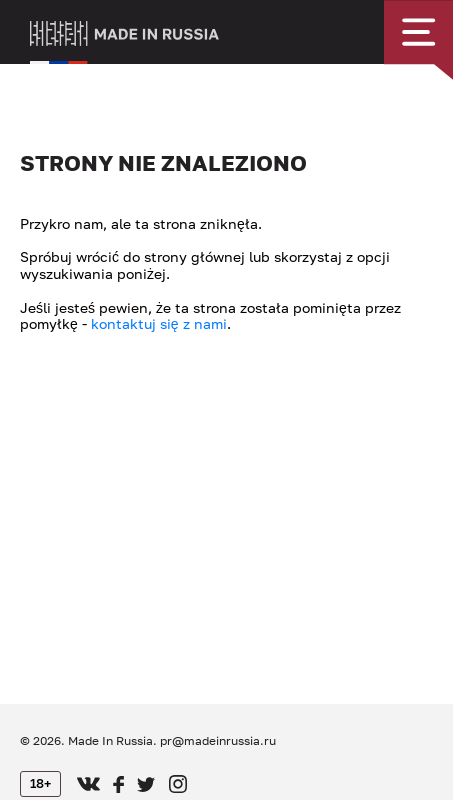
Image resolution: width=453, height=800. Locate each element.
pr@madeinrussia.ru (218, 740)
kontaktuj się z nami (159, 323)
